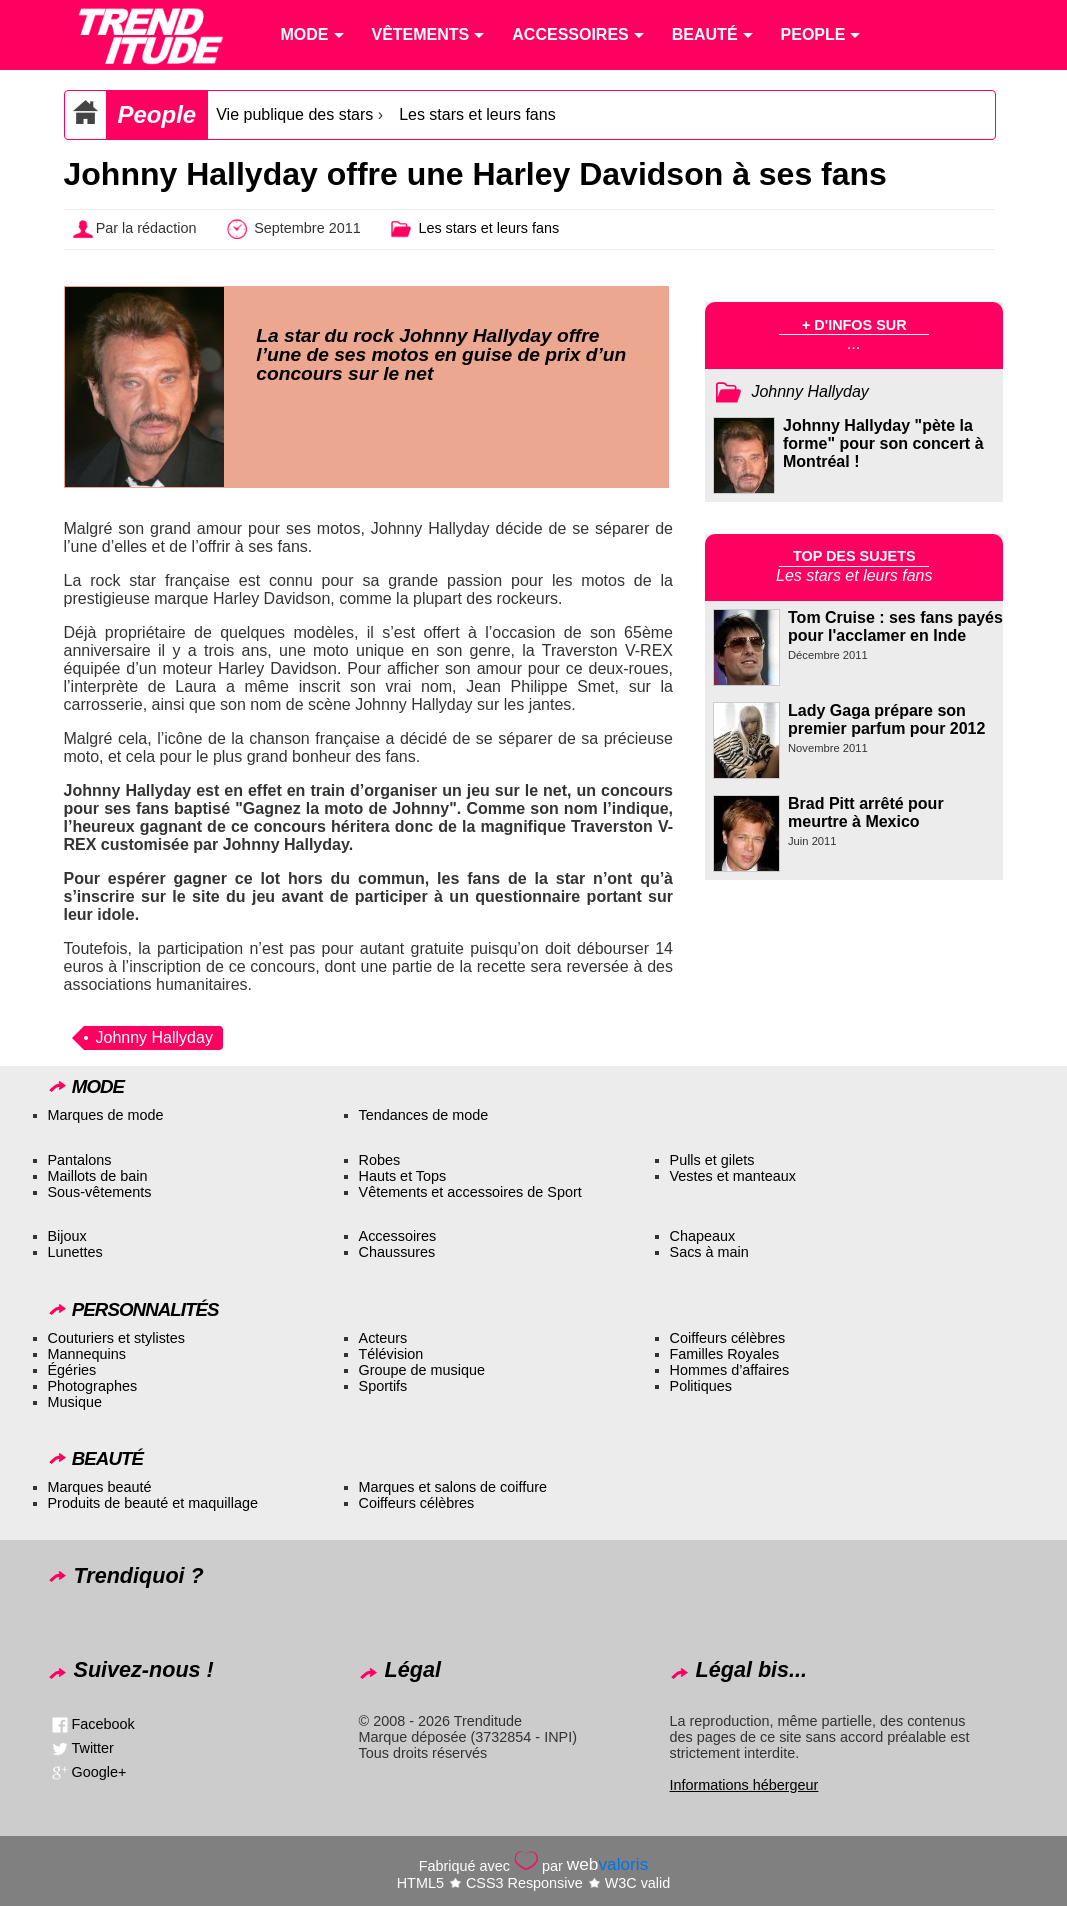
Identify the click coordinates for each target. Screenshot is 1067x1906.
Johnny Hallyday (154, 1037)
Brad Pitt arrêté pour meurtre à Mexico (866, 812)
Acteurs (383, 1338)
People (157, 114)
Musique (75, 1402)
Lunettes (75, 1252)
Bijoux (67, 1236)
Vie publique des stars (294, 114)
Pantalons (80, 1160)
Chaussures (397, 1252)
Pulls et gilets (712, 1160)
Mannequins (87, 1354)
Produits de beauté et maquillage (153, 1503)
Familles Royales (725, 1354)
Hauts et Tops (403, 1176)
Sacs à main (709, 1252)
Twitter (93, 1748)
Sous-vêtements (100, 1192)
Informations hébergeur (744, 1785)
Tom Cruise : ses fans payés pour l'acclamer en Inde (895, 626)
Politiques (701, 1386)
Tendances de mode (424, 1115)
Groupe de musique (422, 1370)
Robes (380, 1160)
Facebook (103, 1724)
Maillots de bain (98, 1176)
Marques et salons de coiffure (453, 1487)
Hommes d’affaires (730, 1370)
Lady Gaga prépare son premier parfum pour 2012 (886, 719)
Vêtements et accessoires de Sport (470, 1192)
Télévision (391, 1354)
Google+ (99, 1772)
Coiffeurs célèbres (728, 1338)
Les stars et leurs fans (477, 114)
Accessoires (398, 1236)
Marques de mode (106, 1115)
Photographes (93, 1386)
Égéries (72, 1370)
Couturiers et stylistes (117, 1338)
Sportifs (383, 1386)
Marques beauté (100, 1487)
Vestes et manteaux (733, 1176)
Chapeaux (703, 1236)
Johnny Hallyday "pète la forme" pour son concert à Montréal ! (883, 443)
